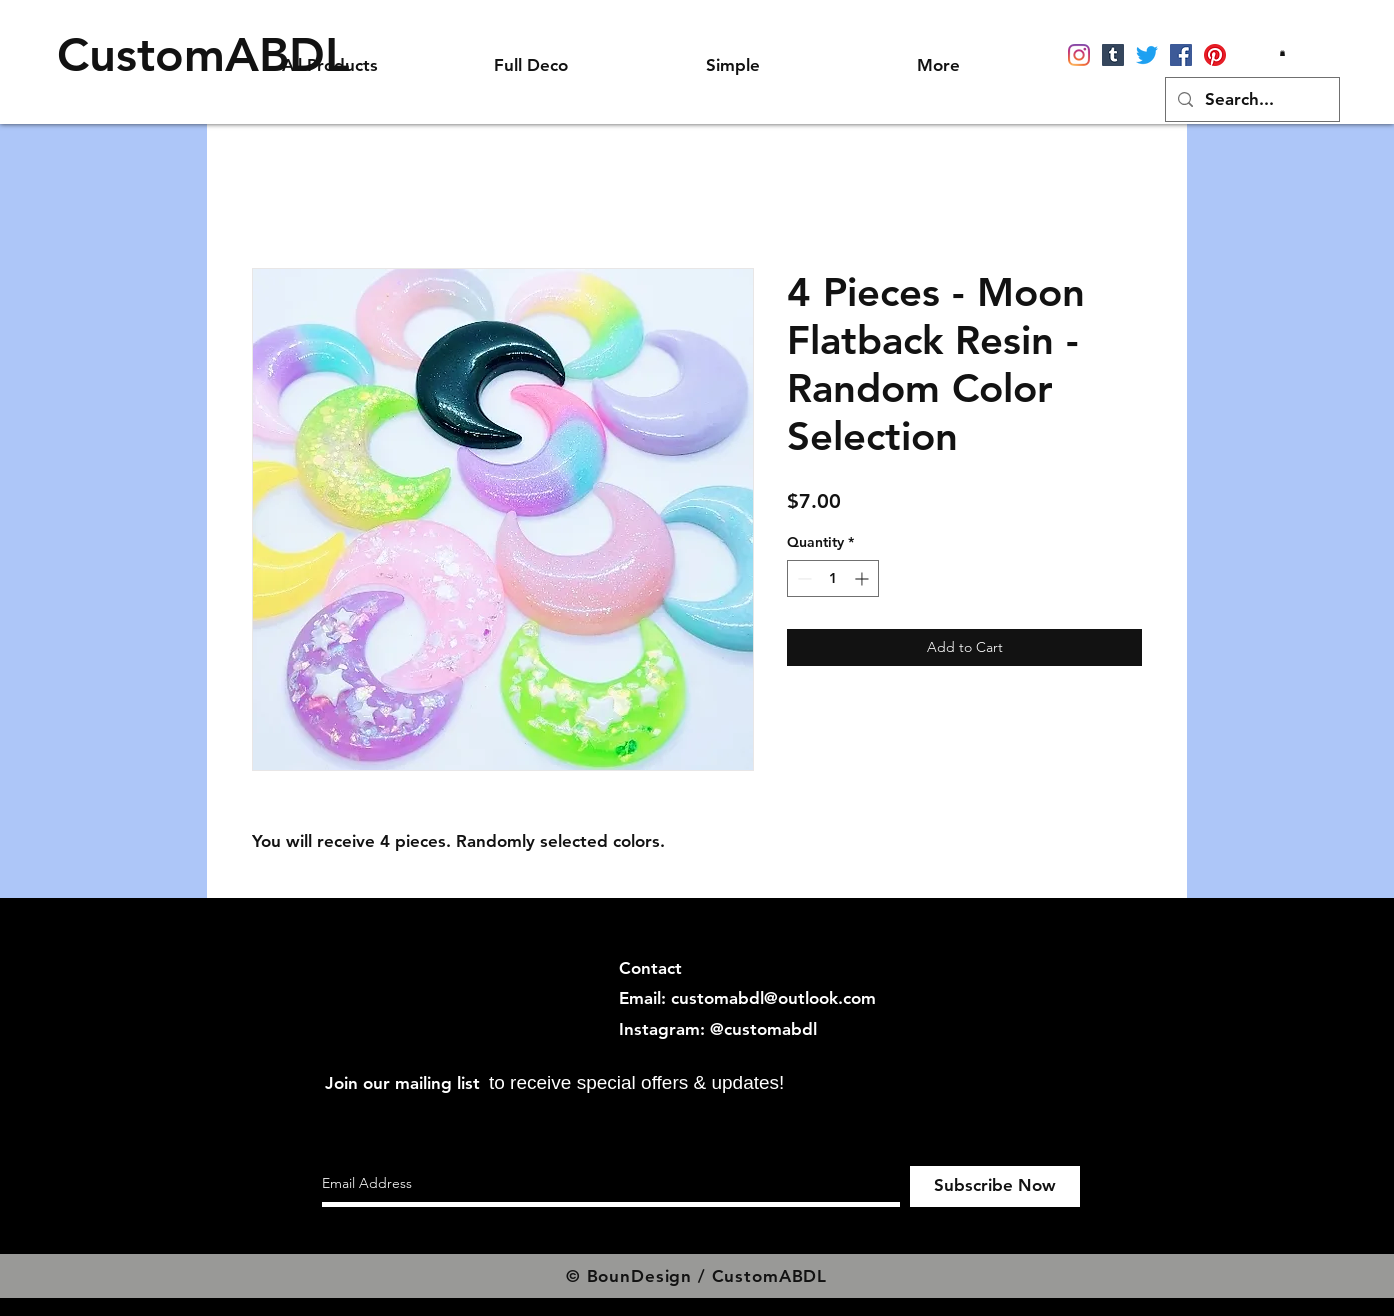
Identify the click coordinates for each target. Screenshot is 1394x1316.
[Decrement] (802, 578)
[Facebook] (1181, 55)
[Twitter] (1147, 55)
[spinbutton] (833, 578)
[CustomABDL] (203, 55)
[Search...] (1251, 99)
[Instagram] (1079, 55)
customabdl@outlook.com (773, 998)
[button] (1282, 53)
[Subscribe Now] (995, 1186)
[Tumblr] (1113, 55)
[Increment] (863, 578)
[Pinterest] (1215, 55)
